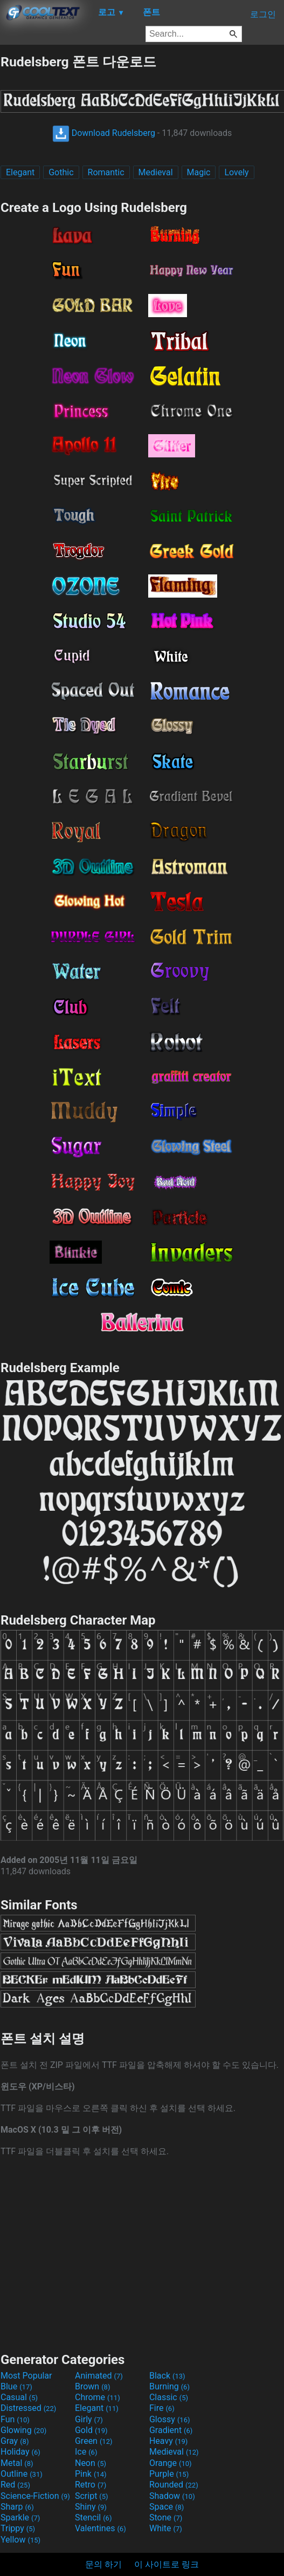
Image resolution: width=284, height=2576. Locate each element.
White (165, 2528)
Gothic (61, 172)
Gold (91, 2430)
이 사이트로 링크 (166, 2564)
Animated (99, 2376)
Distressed (28, 2408)
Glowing (23, 2430)
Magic (199, 172)
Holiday (20, 2452)
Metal (17, 2463)
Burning (169, 2386)
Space (166, 2507)
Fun (15, 2419)
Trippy (18, 2528)
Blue (16, 2386)
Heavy (168, 2441)
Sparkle (20, 2517)
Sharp (17, 2507)
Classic (168, 2397)
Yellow (20, 2539)
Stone (165, 2517)
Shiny (91, 2507)
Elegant (20, 172)
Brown (92, 2386)
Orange (170, 2463)
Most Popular (26, 2376)
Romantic (106, 172)
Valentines (100, 2528)
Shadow (172, 2496)
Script (91, 2496)
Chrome (97, 2397)
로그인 (263, 14)
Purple (169, 2474)
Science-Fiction (35, 2496)
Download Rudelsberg (103, 133)
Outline (22, 2474)
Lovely (236, 172)
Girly (89, 2419)
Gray (15, 2441)
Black (167, 2376)
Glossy (169, 2419)
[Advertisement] (142, 2253)
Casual (19, 2397)
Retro (90, 2484)
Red (15, 2484)
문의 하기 (103, 2564)
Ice (86, 2452)
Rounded (173, 2484)
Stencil (93, 2517)
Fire (162, 2408)
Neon (90, 2463)
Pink (91, 2474)
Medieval (155, 172)
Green (94, 2441)
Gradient (170, 2430)
